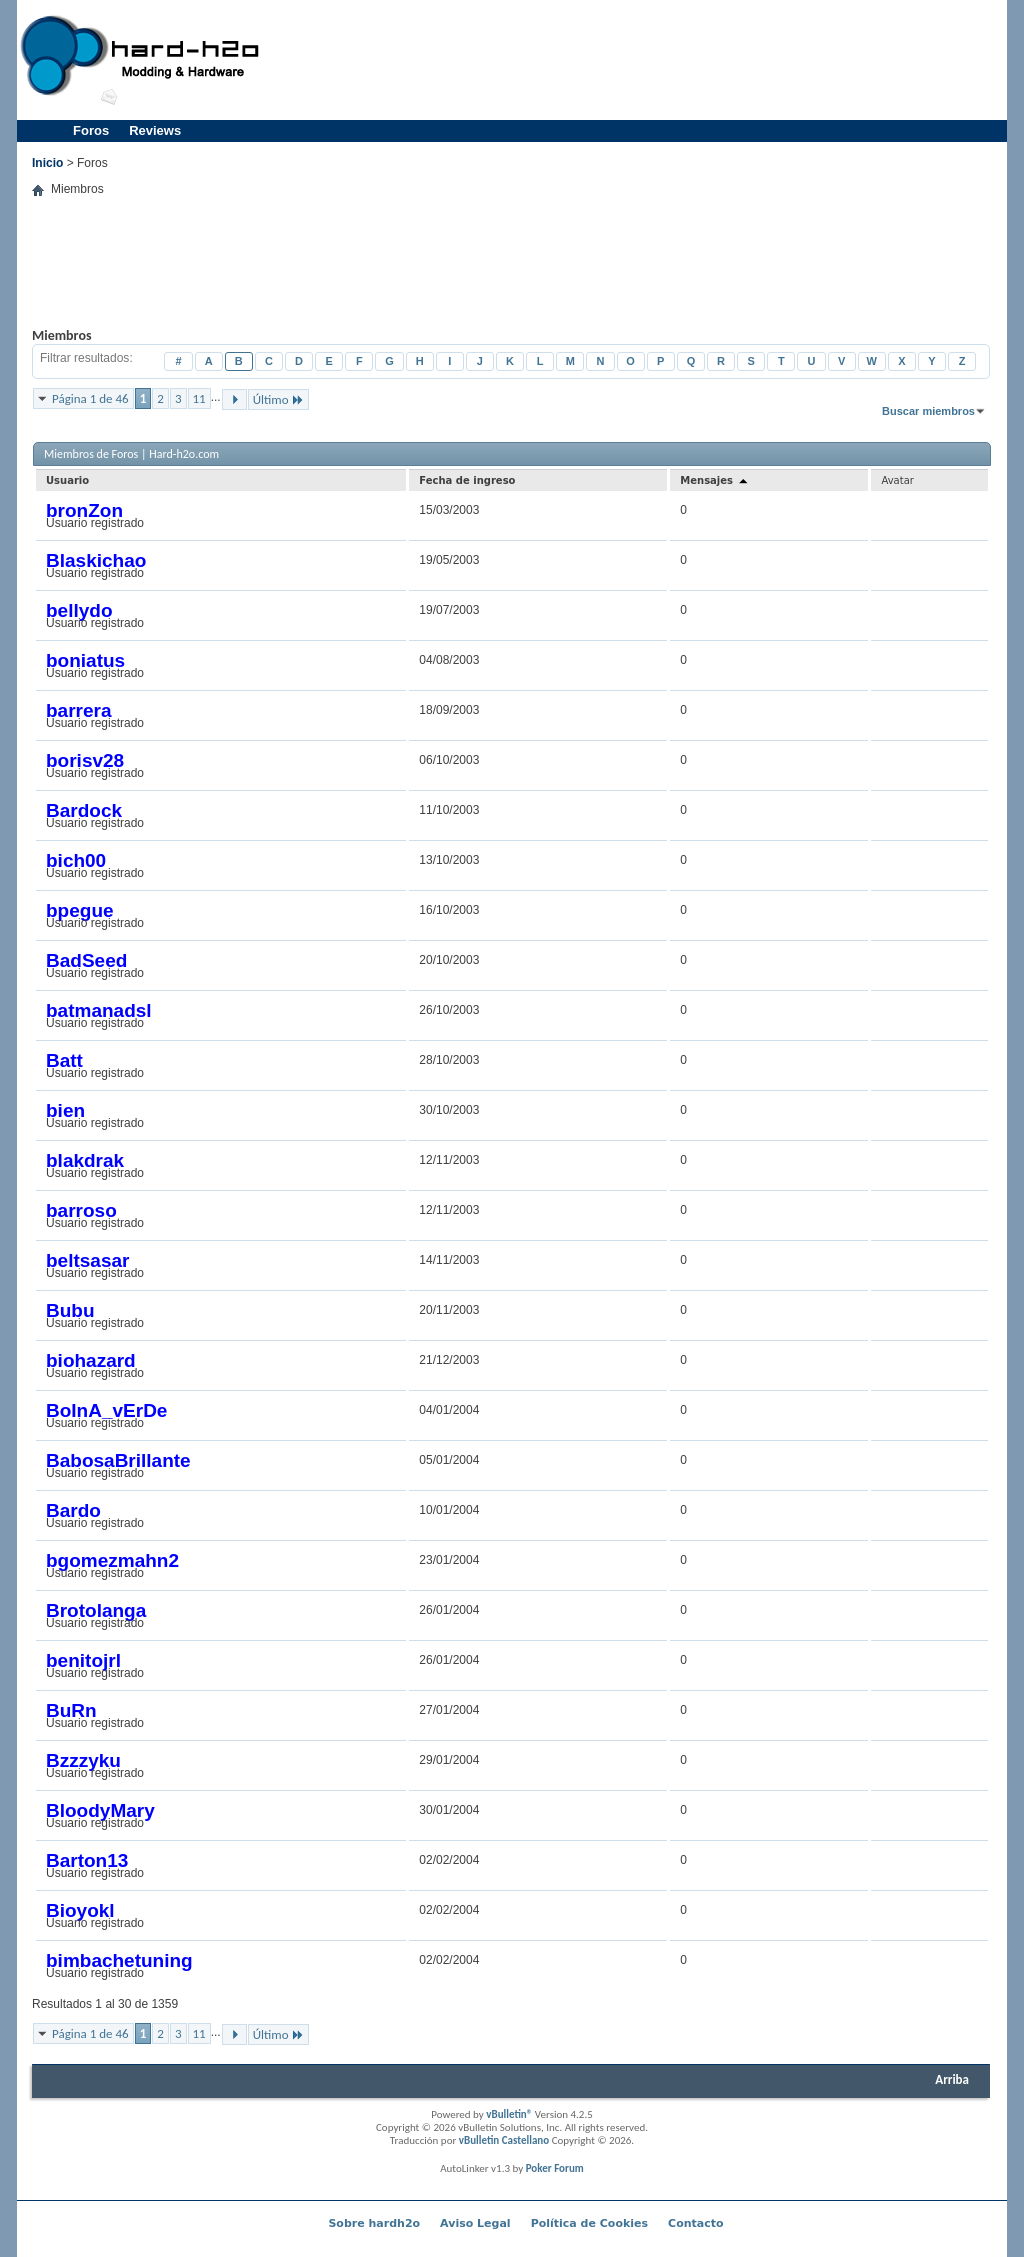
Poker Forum (555, 2168)
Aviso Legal (475, 2223)
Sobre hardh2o (374, 2223)
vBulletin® (509, 2114)
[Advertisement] (638, 60)
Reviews (155, 130)
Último (278, 399)
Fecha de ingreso (467, 480)
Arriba (952, 2079)
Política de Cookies (589, 2223)
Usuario (67, 480)
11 (199, 398)
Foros (91, 130)
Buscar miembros (928, 411)
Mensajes (714, 480)
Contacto (695, 2223)
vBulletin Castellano (504, 2140)
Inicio (47, 163)
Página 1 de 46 (90, 398)
